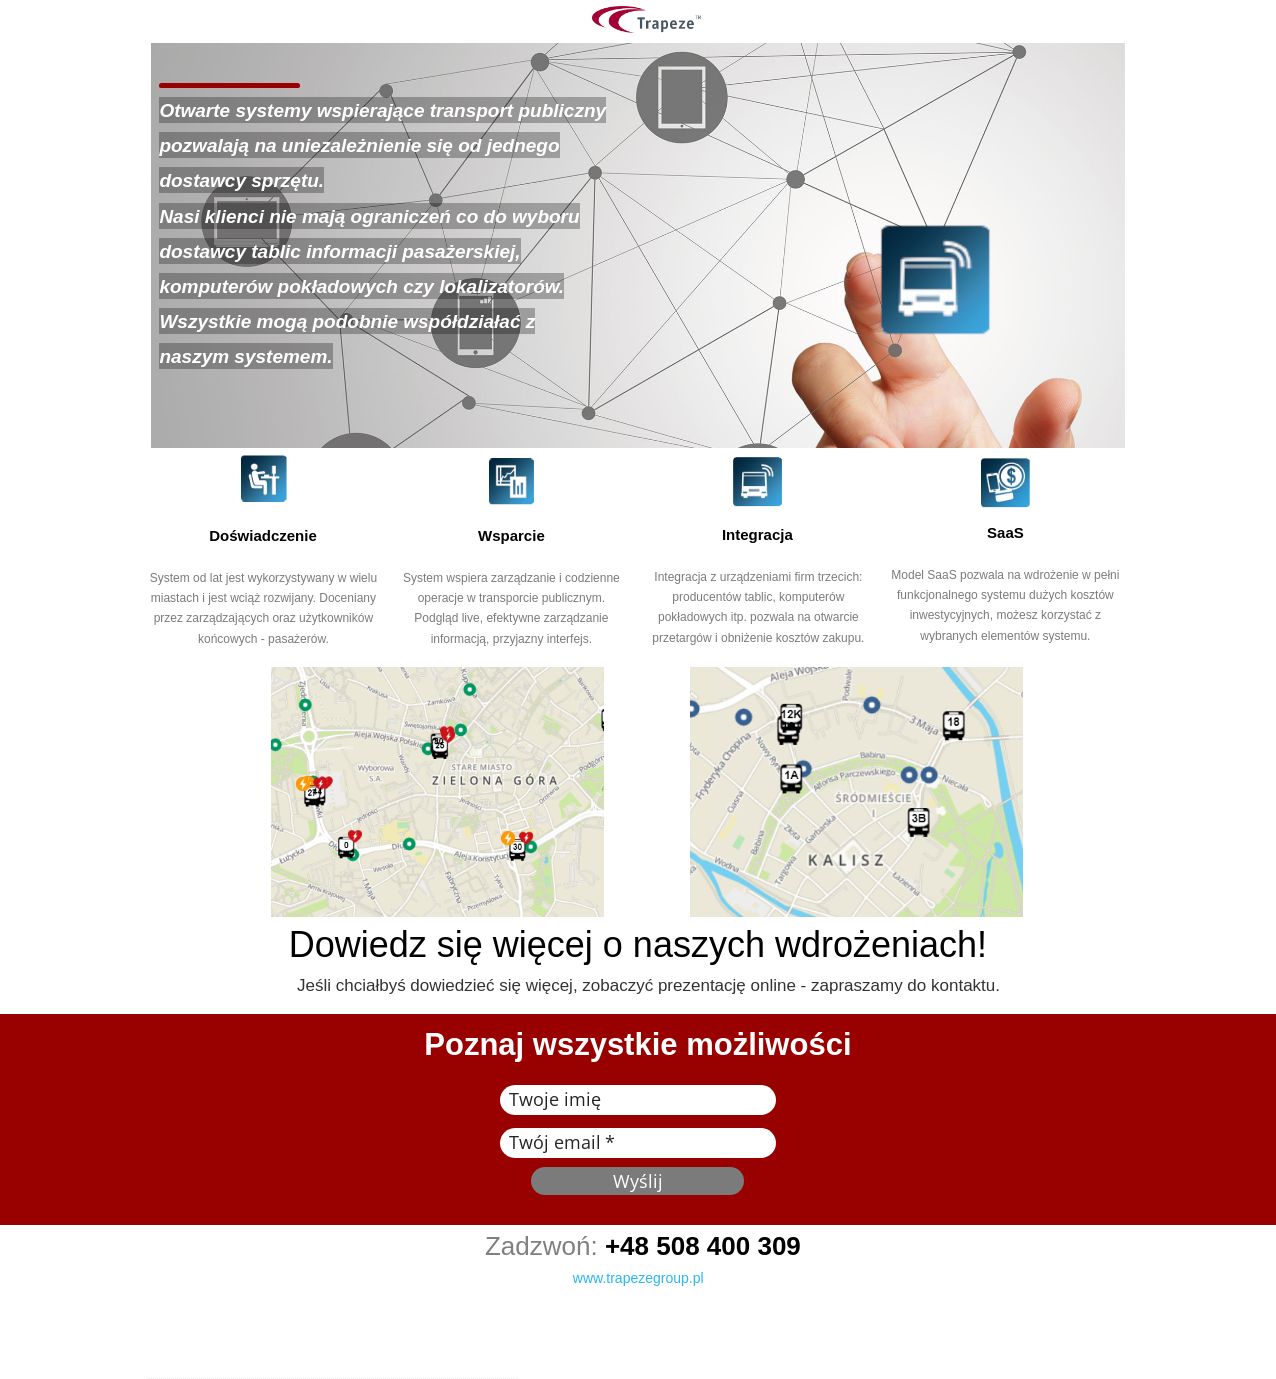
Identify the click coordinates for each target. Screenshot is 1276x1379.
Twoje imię (555, 1099)
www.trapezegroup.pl (638, 1278)
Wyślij (638, 1181)
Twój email (555, 1142)
